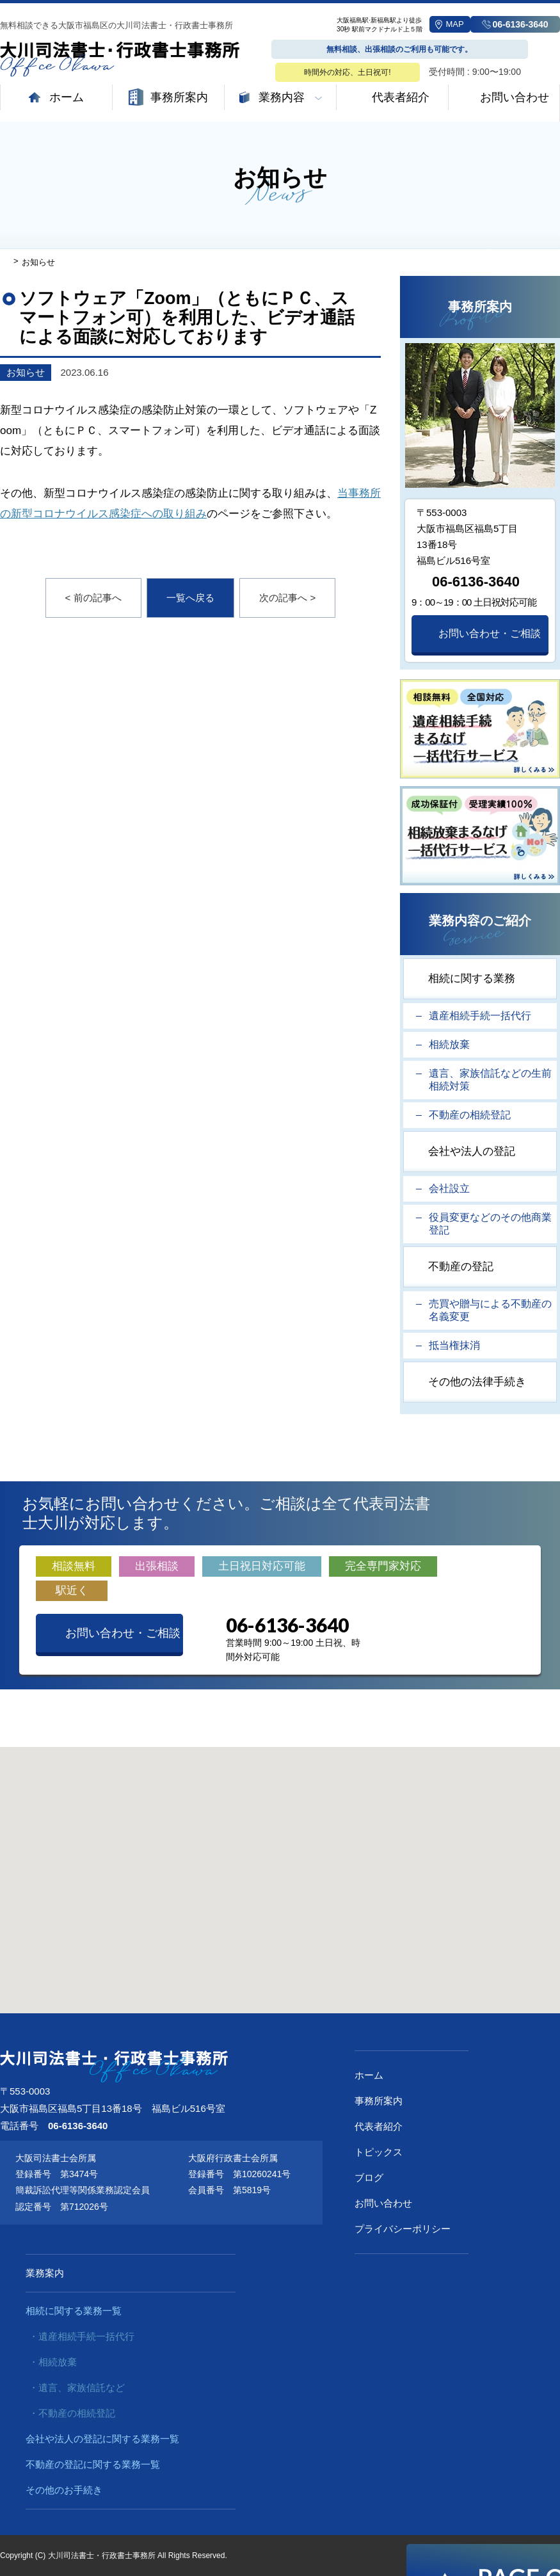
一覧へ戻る (190, 597)
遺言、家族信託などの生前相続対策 (490, 1079)
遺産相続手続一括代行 (480, 1015)
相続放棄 (449, 1044)
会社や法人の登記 (471, 1151)
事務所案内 (379, 2100)
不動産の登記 (460, 1266)
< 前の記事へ (93, 597)
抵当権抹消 (454, 1345)
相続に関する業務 (471, 978)
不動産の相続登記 (470, 1114)
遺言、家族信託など (81, 2387)
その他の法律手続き (477, 1382)
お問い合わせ (383, 2203)
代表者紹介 (379, 2126)
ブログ (369, 2177)
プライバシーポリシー (403, 2228)
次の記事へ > (287, 597)
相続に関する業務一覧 (74, 2310)
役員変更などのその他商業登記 (490, 1224)
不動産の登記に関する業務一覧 (93, 2464)
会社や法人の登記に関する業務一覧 (102, 2438)
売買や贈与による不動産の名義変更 (490, 1310)
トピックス (379, 2151)
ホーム (369, 2075)
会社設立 (449, 1188)
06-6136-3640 (476, 582)
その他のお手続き (64, 2489)
